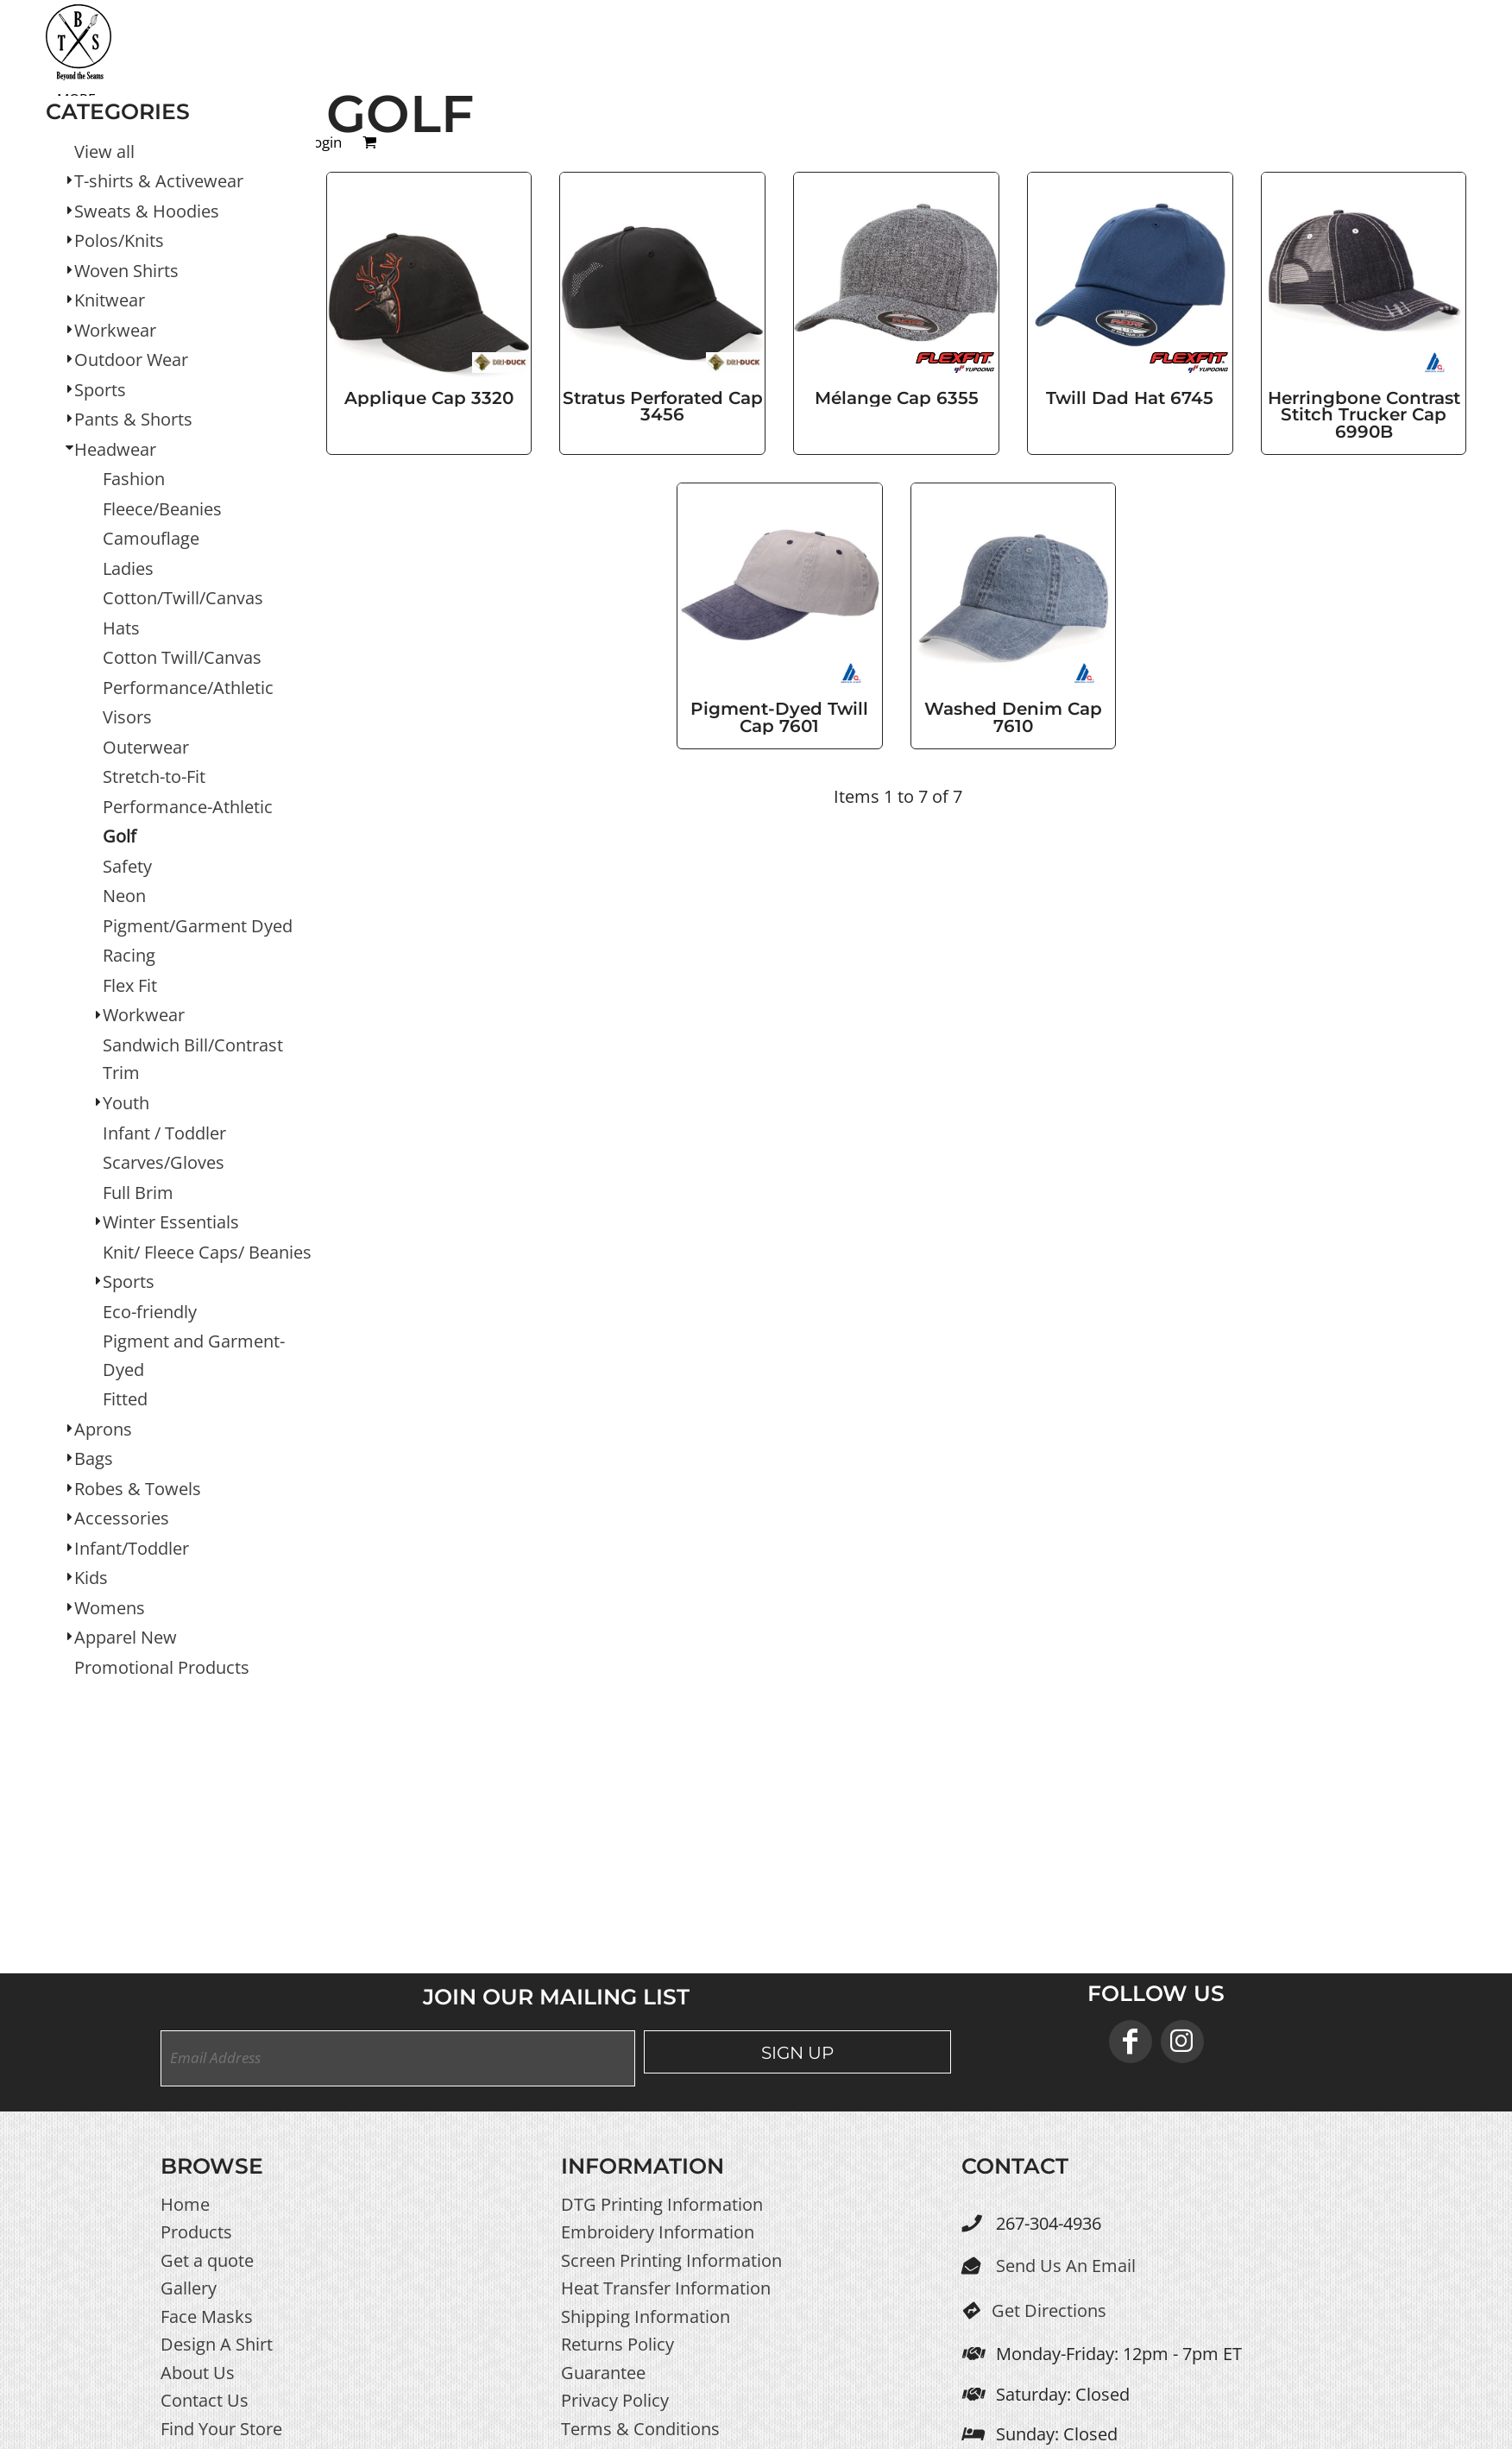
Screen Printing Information (671, 2260)
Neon (124, 895)
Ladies (128, 568)
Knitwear (109, 300)
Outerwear (146, 747)
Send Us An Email (1066, 2265)
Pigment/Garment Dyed (198, 925)
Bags (93, 1458)
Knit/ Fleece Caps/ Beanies (207, 1252)
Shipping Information (645, 2316)
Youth (126, 1102)
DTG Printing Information (662, 2204)
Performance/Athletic (188, 687)
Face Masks (207, 2316)
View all (104, 151)
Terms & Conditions (640, 2428)
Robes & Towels (137, 1488)
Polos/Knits (119, 240)
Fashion (134, 478)
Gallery (189, 2288)
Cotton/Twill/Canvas (183, 597)
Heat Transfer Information (666, 2288)
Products (196, 2232)
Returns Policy (617, 2344)
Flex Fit (130, 985)
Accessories (121, 1518)
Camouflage (151, 538)
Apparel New (125, 1637)
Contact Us (205, 2400)
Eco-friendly (150, 1311)
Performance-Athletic (188, 806)
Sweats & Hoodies (146, 211)
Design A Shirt (217, 2344)
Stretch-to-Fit (154, 776)
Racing (129, 955)
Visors (127, 717)
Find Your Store (221, 2428)
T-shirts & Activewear (158, 181)
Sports (100, 389)
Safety (127, 866)
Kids (91, 1577)
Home (185, 2204)
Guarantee (603, 2372)
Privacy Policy (615, 2400)
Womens (109, 1607)
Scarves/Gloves (163, 1162)
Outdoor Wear (131, 359)
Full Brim (138, 1192)
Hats (121, 628)
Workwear (115, 330)
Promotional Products (161, 1667)
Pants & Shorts (133, 419)
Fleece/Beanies (162, 509)
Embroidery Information (657, 2232)
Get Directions (1049, 2310)
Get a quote (207, 2260)
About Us (198, 2372)
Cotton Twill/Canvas (182, 657)
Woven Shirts (126, 270)
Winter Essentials (171, 1222)
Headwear (115, 449)
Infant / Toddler (164, 1133)
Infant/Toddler (131, 1548)
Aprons (103, 1429)
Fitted (125, 1399)
